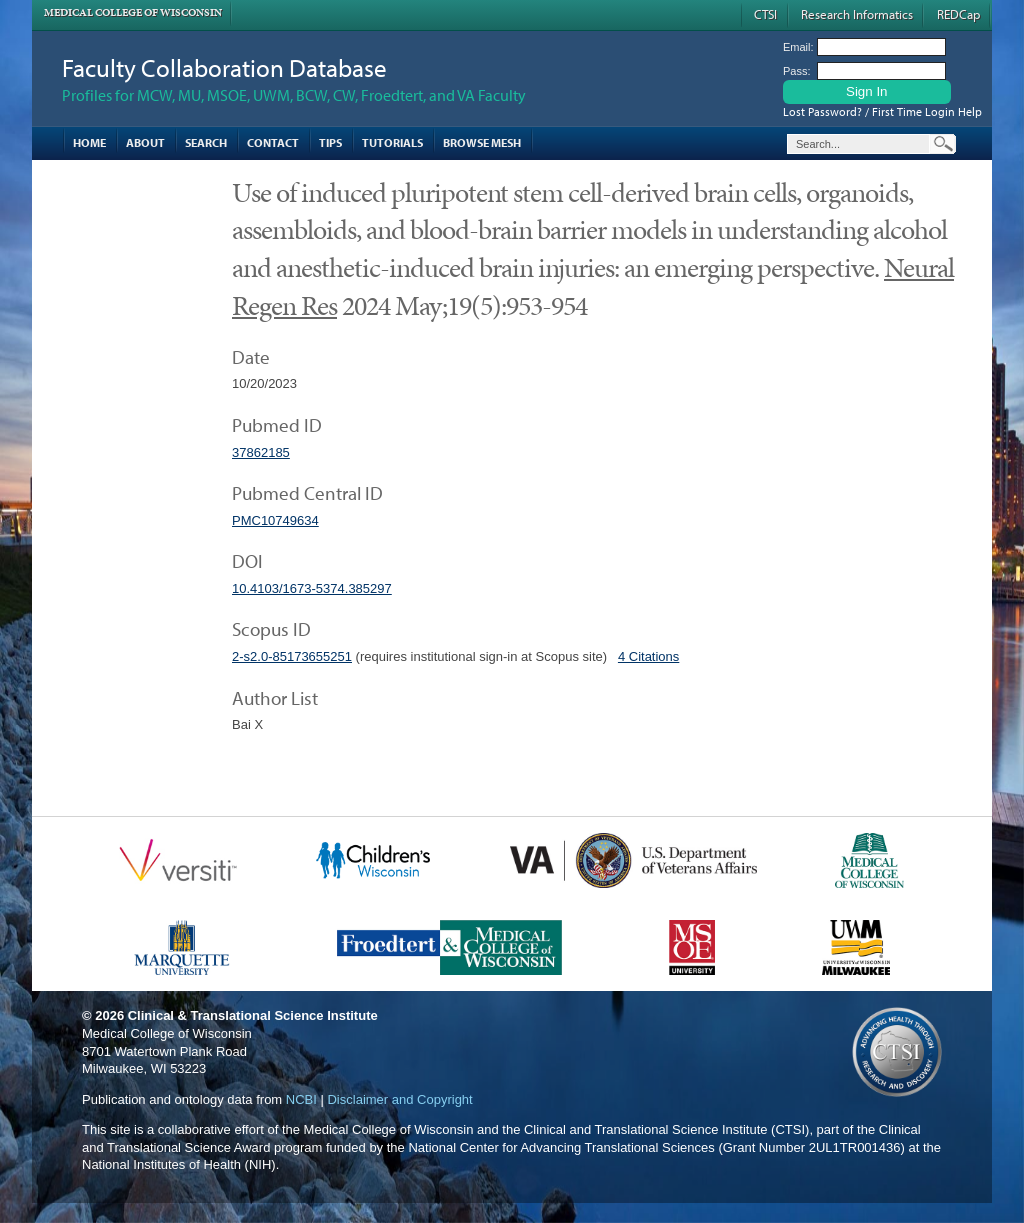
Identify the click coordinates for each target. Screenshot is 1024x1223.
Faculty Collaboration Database (224, 67)
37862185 (261, 452)
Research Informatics (857, 14)
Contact (273, 142)
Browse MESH (482, 142)
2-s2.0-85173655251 (292, 656)
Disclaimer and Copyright (399, 1099)
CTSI (765, 14)
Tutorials (392, 142)
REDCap (958, 14)
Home (89, 142)
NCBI (301, 1099)
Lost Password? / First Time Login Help (882, 111)
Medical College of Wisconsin (133, 12)
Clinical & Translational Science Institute (253, 1015)
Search (206, 142)
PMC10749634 (275, 520)
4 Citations (648, 656)
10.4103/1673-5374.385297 (312, 588)
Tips (330, 142)
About (145, 142)
